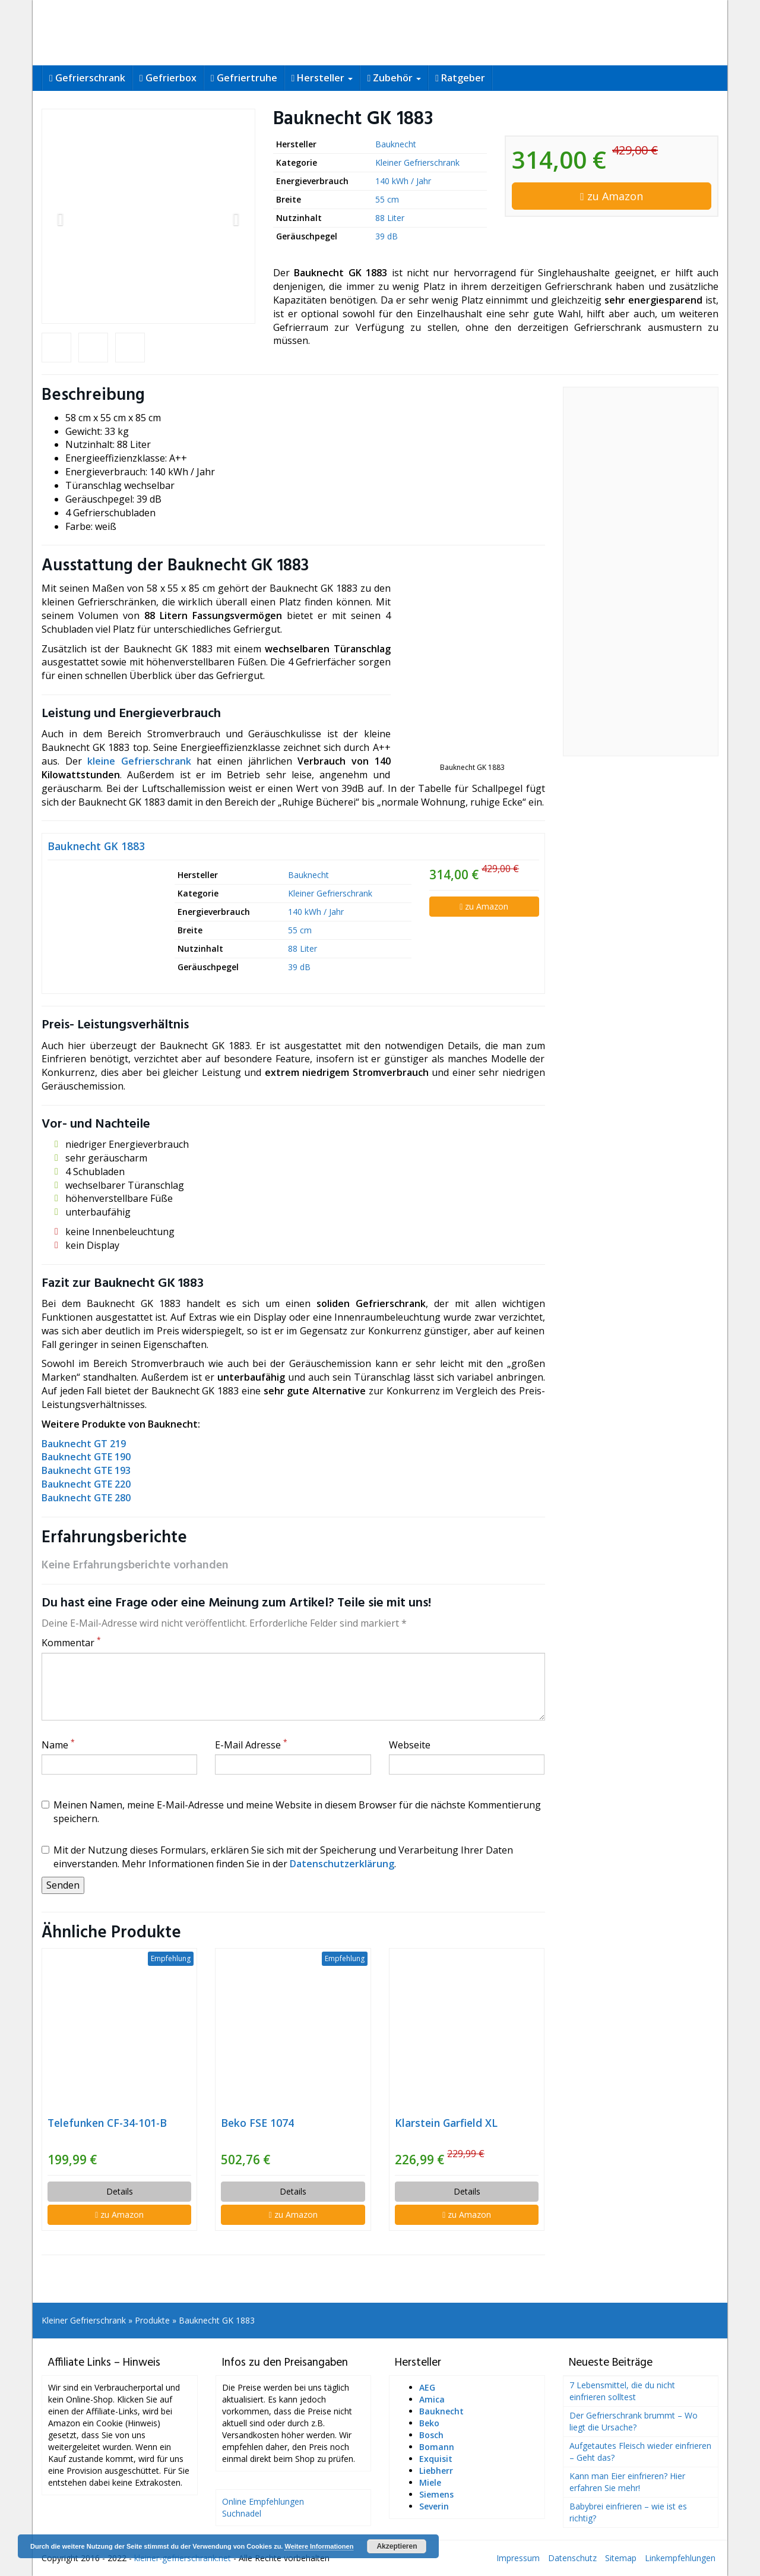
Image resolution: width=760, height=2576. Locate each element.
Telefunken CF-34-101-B (107, 2123)
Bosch (431, 2435)
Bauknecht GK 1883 (96, 846)
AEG (427, 2387)
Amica (432, 2399)
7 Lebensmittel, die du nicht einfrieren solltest (622, 2391)
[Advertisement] (640, 571)
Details (119, 2191)
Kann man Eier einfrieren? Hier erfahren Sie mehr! (627, 2481)
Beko (429, 2423)
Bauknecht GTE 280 (86, 1497)
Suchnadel (241, 2513)
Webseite (409, 1744)
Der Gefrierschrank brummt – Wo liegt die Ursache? (633, 2421)
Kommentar (71, 1642)
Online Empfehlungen (263, 2501)
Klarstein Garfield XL (446, 2123)
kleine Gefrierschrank (139, 761)
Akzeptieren (396, 2546)
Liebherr (436, 2470)
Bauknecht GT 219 (84, 1443)
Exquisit (435, 2458)
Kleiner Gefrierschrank (417, 162)
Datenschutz (572, 2558)
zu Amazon (611, 196)
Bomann (436, 2446)
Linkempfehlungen (680, 2558)
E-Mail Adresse (251, 1744)
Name (58, 1744)
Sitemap (620, 2558)
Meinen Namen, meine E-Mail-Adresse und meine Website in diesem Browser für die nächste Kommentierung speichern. (291, 1811)
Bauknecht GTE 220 (86, 1484)
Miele (430, 2482)
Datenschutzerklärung (342, 1863)
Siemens (436, 2494)
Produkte (152, 2320)
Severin (434, 2506)
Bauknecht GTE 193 (86, 1470)
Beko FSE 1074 (257, 2123)
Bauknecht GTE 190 (86, 1456)
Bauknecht (395, 144)
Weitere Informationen (318, 2546)
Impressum (518, 2558)
